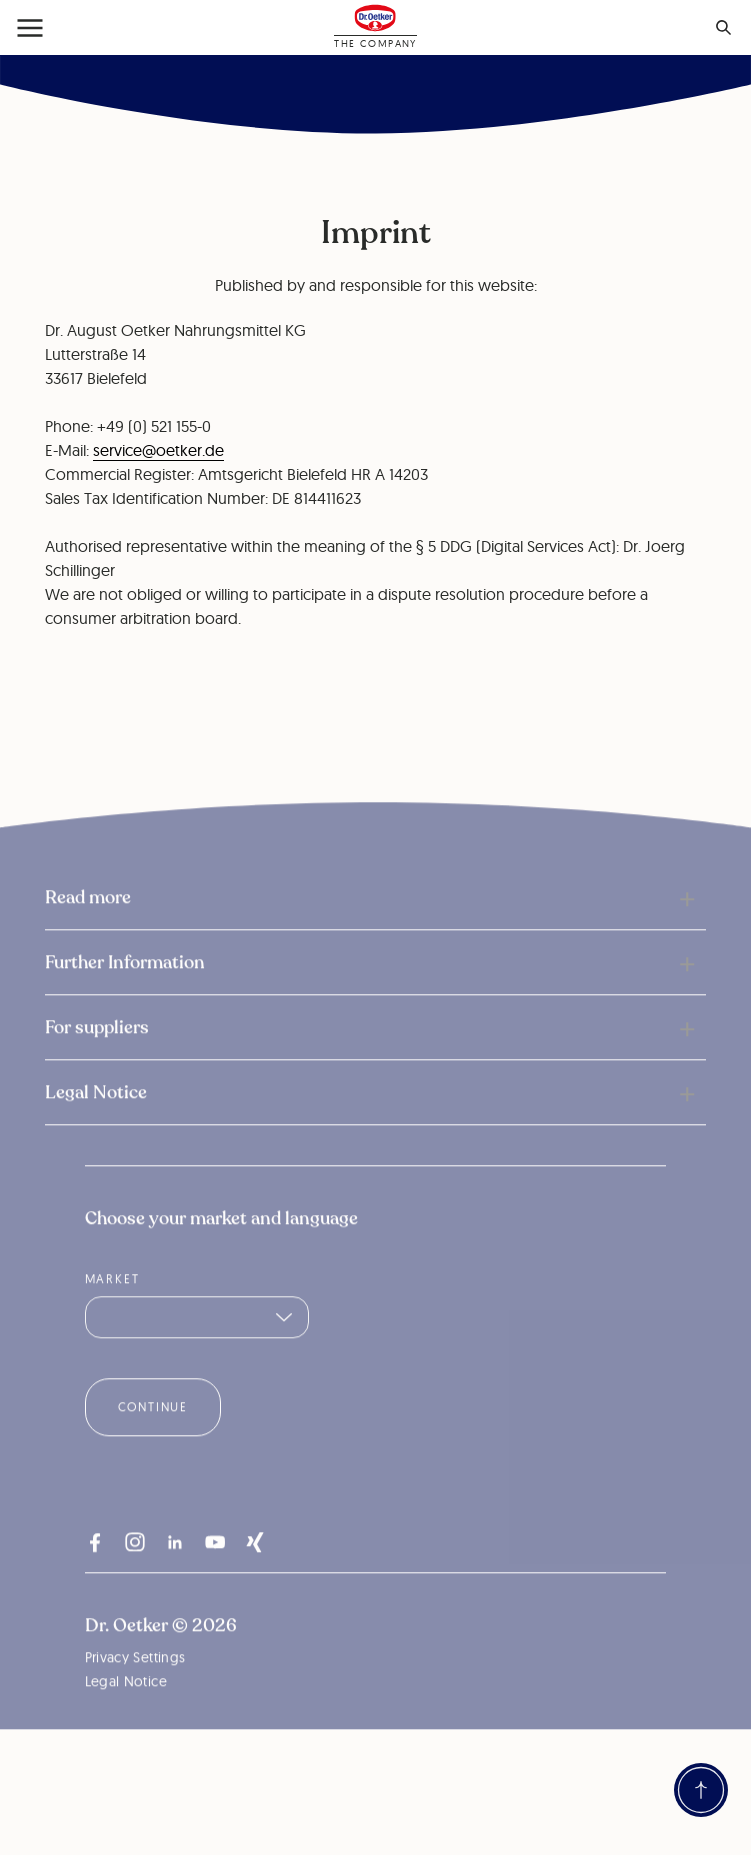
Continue (153, 1436)
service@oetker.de (158, 450)
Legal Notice (126, 1711)
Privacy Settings (135, 1687)
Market (112, 1308)
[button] (375, 927)
